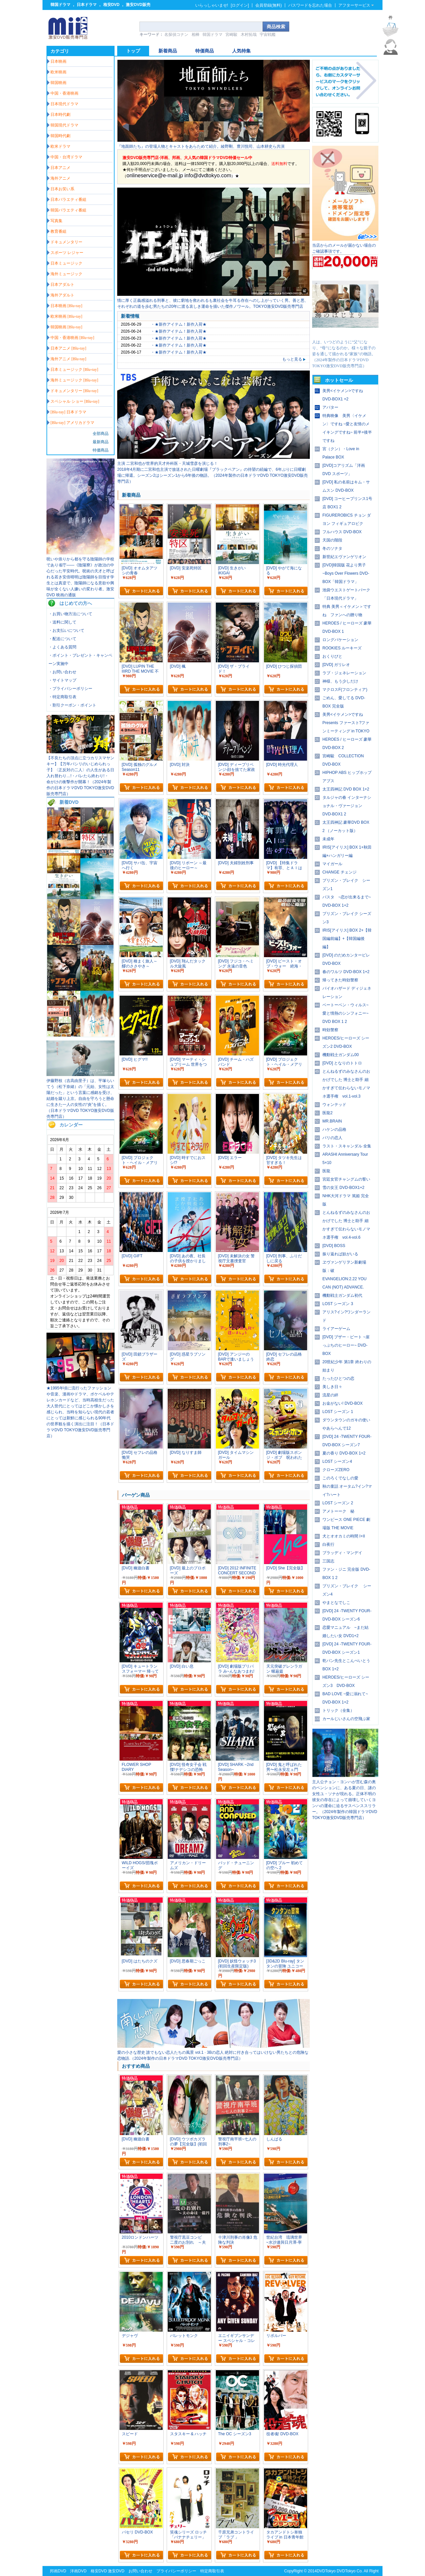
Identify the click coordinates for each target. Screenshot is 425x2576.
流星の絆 (330, 1395)
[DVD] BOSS (333, 1245)
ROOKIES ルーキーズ (342, 648)
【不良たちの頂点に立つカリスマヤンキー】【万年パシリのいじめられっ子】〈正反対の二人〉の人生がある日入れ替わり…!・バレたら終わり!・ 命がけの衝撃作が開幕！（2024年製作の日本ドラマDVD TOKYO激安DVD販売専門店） (80, 776)
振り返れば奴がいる (340, 1254)
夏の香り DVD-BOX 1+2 (344, 1453)
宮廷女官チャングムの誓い (346, 1179)
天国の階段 (332, 540)
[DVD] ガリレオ (336, 664)
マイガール (332, 864)
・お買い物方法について (70, 614)
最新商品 (101, 442)
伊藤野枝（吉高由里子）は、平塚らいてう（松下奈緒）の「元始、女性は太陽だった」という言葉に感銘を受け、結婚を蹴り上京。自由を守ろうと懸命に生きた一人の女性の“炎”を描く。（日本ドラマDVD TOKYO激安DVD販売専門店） (80, 1098)
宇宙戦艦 (268, 34)
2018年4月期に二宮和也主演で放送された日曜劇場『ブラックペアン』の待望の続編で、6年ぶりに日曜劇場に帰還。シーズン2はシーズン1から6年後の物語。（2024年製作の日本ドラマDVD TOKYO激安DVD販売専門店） (212, 475)
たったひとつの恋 (338, 1378)
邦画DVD (58, 2571)
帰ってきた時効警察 (340, 980)
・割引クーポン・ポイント (72, 705)
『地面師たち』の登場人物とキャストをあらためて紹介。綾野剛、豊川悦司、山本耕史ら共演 (201, 146)
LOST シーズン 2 (337, 1503)
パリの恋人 (332, 1137)
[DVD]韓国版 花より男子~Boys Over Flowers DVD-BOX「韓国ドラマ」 (345, 573)
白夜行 (328, 1544)
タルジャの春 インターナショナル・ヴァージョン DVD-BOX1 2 (346, 805)
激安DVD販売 (138, 4)
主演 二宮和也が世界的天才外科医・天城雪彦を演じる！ (167, 463)
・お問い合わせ (62, 672)
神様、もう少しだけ (340, 681)
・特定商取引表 (62, 697)
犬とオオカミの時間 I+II (343, 1536)
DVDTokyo (326, 2571)
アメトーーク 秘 (338, 1511)
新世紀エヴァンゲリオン (344, 556)
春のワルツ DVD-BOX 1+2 (346, 971)
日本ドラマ (87, 4)
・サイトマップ (62, 680)
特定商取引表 (212, 2571)
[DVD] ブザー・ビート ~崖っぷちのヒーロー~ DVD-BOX (346, 1345)
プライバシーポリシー (176, 2571)
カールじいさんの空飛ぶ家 (346, 1718)
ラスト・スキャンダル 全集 (346, 1146)
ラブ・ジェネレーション (344, 673)
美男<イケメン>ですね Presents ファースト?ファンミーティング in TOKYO (346, 722)
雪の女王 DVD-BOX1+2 (343, 1187)
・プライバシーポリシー (70, 688)
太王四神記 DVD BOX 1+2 (345, 789)
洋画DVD (78, 2571)
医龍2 (327, 1113)
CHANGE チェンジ (339, 872)
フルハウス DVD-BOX (342, 532)
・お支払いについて (66, 630)
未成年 (328, 839)
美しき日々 (332, 1386)
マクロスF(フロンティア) (344, 689)
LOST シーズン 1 (337, 1411)
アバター (330, 407)
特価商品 (101, 450)
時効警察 (330, 1030)
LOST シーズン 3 (337, 1303)
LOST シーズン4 (337, 1461)
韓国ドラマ (60, 4)
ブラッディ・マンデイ (342, 1552)
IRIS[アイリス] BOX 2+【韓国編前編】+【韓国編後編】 (347, 938)
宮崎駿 (231, 34)
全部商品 (101, 433)
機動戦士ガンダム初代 (342, 1295)
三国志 (328, 1561)
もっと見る (294, 359)
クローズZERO (335, 1469)
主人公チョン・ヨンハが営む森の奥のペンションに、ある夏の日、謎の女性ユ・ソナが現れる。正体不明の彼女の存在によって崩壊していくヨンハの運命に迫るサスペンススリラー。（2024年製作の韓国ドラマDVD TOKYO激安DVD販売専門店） (344, 1800)
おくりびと (332, 656)
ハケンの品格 (334, 1129)
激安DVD (116, 2571)
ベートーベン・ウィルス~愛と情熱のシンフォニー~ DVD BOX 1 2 (345, 1013)
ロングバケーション (340, 639)
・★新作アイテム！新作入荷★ (179, 324)
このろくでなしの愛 (340, 1478)
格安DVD (111, 4)
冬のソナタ (332, 548)
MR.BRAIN (332, 1121)
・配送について (62, 638)
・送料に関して (62, 622)
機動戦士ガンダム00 (340, 1054)
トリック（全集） (338, 1710)
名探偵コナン (176, 34)
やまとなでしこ (336, 1602)
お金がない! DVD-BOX (342, 1403)
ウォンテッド (334, 1104)
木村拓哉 (249, 34)
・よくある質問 (62, 647)
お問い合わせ (140, 2571)
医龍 (326, 1171)
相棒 (196, 34)
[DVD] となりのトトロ (342, 1063)
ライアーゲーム (336, 1328)
